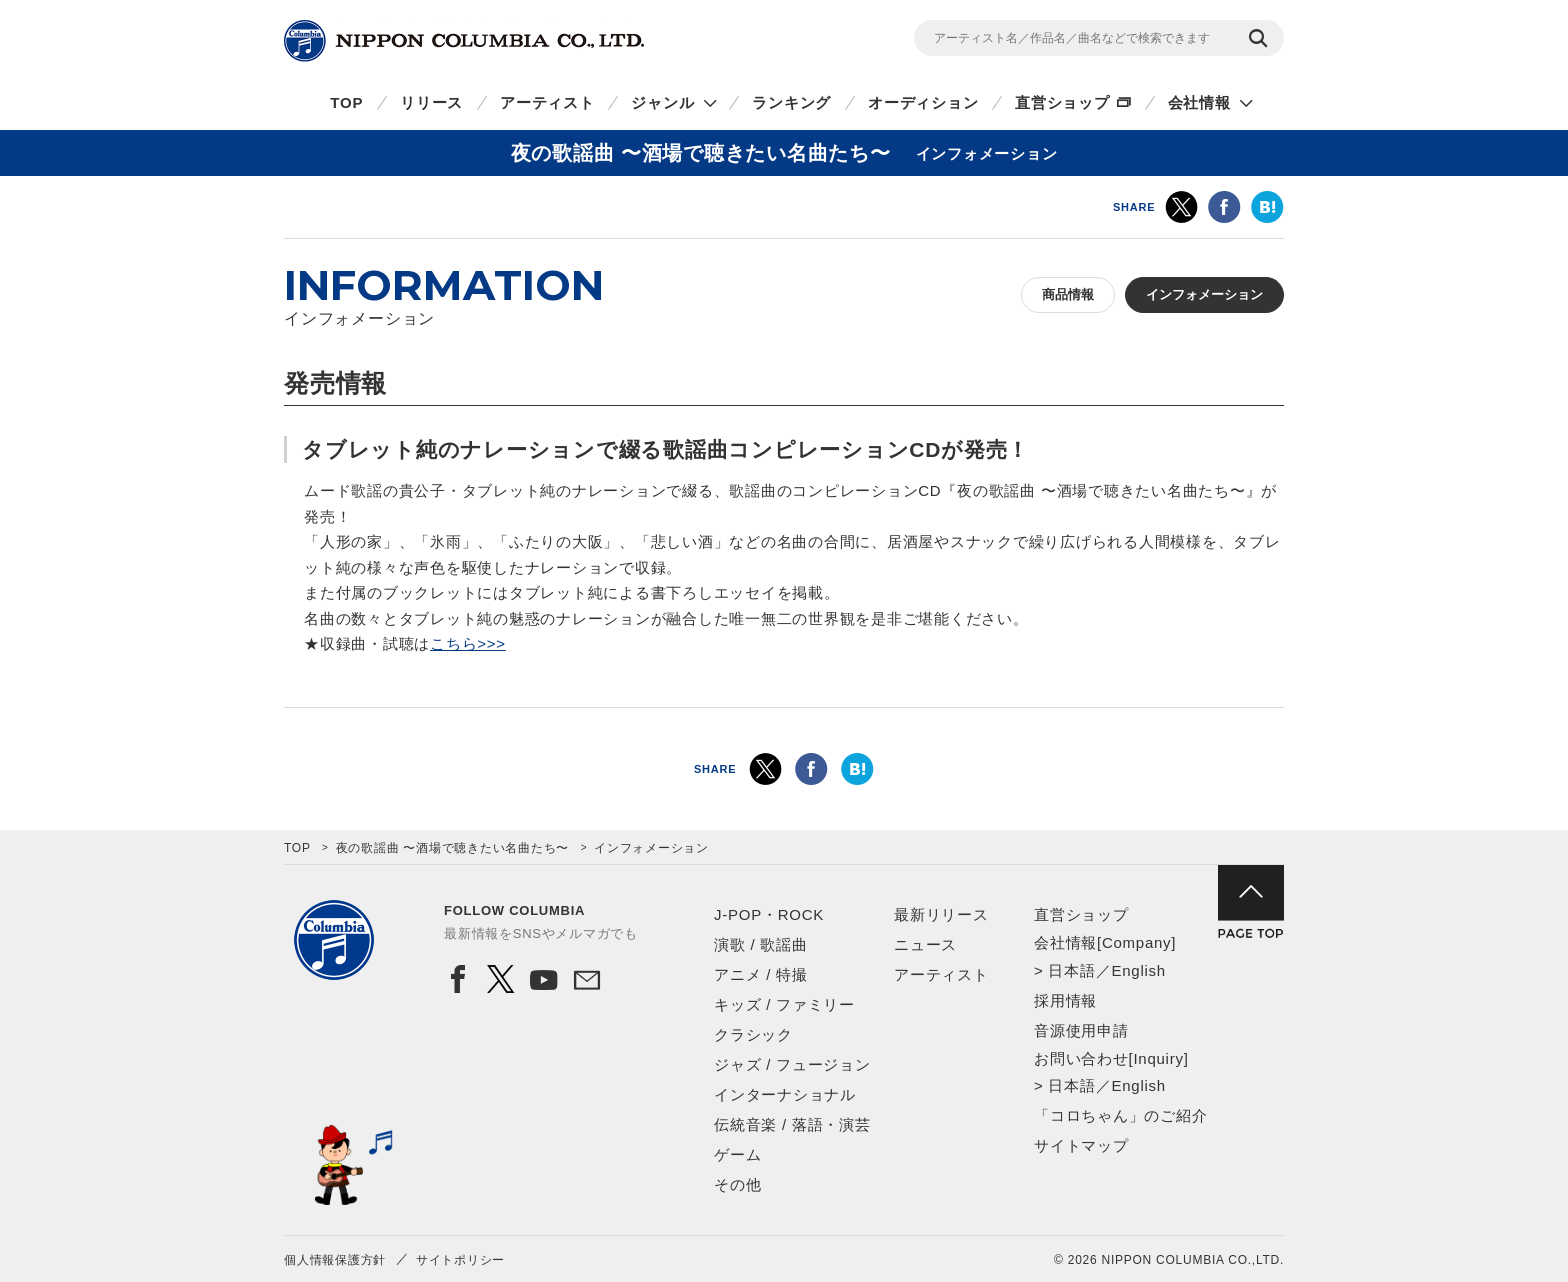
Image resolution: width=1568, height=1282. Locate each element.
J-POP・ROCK (769, 914)
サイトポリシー (460, 1260)
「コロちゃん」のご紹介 (1120, 1115)
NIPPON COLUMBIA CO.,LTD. (464, 41)
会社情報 (1199, 102)
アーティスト (547, 102)
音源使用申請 (1081, 1030)
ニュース (925, 944)
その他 (737, 1184)
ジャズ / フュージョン (792, 1064)
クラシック (753, 1034)
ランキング (791, 102)
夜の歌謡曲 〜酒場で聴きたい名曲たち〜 (453, 848)
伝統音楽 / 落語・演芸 (792, 1124)
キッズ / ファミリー (784, 1004)
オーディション (923, 102)
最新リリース (941, 914)
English (1138, 970)
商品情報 (1068, 294)
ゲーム (737, 1154)
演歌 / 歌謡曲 (761, 944)
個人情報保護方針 (335, 1260)
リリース (431, 102)
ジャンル (662, 102)
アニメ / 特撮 (761, 974)
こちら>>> (468, 643)
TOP (346, 102)
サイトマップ (1081, 1145)
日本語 (1071, 970)
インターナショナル (785, 1094)
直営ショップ (1062, 102)
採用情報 (1065, 1000)
